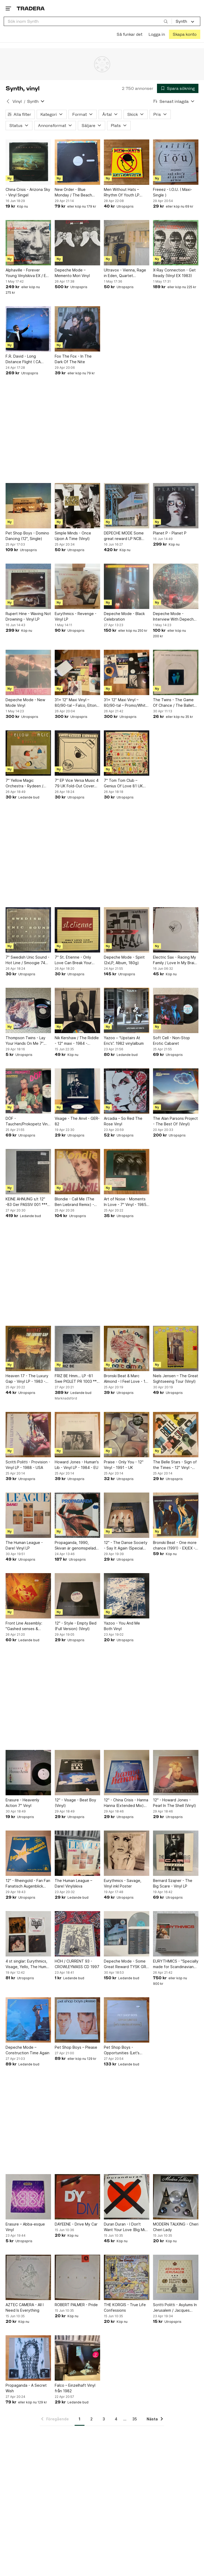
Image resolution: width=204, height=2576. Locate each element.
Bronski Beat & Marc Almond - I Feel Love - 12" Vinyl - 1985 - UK (126, 1378)
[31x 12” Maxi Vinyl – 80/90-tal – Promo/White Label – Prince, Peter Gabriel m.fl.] (126, 672)
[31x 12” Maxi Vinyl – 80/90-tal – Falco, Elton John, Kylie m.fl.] (77, 672)
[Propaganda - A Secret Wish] (28, 2358)
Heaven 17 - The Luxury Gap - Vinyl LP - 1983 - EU (27, 1378)
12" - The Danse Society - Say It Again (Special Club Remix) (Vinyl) (125, 1545)
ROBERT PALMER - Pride (76, 2304)
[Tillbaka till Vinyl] (8, 101)
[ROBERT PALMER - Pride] (77, 2277)
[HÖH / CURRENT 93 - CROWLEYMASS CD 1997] (77, 1933)
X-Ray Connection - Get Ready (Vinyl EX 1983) (174, 273)
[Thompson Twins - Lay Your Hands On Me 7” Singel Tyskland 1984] (28, 1010)
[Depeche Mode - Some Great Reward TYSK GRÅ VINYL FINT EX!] (126, 1933)
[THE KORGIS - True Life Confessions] (126, 2277)
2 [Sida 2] (91, 2419)
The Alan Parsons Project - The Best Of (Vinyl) (175, 1121)
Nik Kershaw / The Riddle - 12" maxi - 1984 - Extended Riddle (77, 1040)
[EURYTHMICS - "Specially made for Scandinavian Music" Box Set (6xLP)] (175, 1933)
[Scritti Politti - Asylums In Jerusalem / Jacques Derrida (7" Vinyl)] (175, 2277)
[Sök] (166, 21)
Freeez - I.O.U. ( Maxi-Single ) (172, 192)
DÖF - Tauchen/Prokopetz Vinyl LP (28, 1121)
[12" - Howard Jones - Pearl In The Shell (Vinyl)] (175, 1772)
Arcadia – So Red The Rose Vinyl (123, 1121)
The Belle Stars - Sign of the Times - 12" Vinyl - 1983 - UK (175, 1465)
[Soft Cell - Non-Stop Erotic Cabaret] (175, 1010)
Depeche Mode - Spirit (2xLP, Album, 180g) (124, 960)
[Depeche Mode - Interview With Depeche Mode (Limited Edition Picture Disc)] (175, 586)
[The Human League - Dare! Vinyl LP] (28, 1515)
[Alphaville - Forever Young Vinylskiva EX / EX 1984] (28, 242)
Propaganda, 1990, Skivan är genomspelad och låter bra (75, 1545)
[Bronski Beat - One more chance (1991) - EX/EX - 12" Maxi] (175, 1515)
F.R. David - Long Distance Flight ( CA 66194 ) (23, 359)
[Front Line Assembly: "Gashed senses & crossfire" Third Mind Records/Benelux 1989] (28, 1595)
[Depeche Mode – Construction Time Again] (28, 2020)
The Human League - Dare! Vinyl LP (24, 1545)
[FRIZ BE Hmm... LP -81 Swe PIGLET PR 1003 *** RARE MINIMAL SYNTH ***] (77, 1348)
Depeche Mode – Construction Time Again (27, 2050)
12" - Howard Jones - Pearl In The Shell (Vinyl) (174, 1803)
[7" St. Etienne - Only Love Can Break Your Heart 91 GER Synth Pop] (77, 930)
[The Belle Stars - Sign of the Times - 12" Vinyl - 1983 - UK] (175, 1434)
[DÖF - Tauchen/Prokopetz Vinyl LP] (28, 1091)
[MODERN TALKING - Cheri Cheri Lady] (175, 2196)
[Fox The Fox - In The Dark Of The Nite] (77, 329)
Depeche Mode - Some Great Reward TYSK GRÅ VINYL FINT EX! (126, 1964)
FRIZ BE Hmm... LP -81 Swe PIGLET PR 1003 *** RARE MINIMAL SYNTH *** (77, 1378)
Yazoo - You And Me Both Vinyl (122, 1626)
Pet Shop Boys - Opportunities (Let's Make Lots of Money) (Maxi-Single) (123, 2050)
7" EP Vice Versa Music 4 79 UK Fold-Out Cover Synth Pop (77, 783)
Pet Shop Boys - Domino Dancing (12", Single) (27, 536)
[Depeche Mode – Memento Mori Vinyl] (77, 242)
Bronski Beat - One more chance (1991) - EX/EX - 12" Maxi (175, 1545)
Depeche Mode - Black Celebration (124, 616)
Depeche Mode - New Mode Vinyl (25, 702)
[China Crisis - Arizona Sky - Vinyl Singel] (28, 162)
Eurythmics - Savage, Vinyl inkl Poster (122, 1883)
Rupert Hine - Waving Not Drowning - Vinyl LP (28, 616)
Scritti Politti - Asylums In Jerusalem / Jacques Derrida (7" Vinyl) (175, 2307)
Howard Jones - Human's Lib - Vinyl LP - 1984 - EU (77, 1465)
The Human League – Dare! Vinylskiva (73, 1883)
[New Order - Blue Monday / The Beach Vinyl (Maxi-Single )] (77, 162)
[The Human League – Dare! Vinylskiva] (77, 1853)
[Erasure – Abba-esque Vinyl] (28, 2196)
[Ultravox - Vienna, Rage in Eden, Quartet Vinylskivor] (126, 242)
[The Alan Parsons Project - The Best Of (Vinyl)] (175, 1091)
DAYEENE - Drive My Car (76, 2224)
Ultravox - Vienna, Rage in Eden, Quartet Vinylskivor (125, 273)
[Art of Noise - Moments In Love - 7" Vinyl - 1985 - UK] (126, 1171)
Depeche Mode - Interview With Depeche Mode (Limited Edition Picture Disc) (174, 616)
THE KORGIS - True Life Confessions (125, 2307)
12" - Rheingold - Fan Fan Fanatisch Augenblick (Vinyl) (28, 1883)
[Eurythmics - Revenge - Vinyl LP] (77, 586)
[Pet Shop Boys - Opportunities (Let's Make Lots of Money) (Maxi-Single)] (126, 2020)
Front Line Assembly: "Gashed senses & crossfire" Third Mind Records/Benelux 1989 (26, 1626)
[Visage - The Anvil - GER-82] (77, 1091)
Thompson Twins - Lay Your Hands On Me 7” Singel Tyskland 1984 (25, 1040)
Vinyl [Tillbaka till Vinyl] (17, 101)
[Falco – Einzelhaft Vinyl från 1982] (77, 2358)
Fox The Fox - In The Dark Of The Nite (73, 359)
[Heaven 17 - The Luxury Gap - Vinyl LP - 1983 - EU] (28, 1348)
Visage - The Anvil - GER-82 (77, 1121)
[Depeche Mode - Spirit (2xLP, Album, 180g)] (126, 930)
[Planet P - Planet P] (175, 505)
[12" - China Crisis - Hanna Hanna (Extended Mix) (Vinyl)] (126, 1772)
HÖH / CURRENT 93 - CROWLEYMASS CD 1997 (77, 1964)
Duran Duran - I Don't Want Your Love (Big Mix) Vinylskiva (126, 2227)
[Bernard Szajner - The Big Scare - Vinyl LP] (175, 1853)
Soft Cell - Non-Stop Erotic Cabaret (171, 1040)
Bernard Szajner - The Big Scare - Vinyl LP (172, 1883)
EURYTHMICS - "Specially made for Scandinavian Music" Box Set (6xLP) (175, 1964)
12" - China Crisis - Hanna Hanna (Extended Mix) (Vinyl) (126, 1803)
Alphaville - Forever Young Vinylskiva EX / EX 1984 (27, 273)
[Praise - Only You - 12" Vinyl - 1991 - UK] (126, 1434)
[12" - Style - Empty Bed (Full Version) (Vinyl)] (77, 1595)
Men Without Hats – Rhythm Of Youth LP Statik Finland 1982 (121, 192)
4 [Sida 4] (116, 2419)
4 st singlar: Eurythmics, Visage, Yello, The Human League (28, 1964)
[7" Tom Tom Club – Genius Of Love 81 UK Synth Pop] (126, 753)
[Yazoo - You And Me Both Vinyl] (126, 1595)
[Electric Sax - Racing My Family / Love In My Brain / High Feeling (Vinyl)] (175, 930)
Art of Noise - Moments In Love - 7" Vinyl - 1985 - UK (126, 1202)
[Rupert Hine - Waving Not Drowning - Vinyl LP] (28, 586)
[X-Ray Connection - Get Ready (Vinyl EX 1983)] (175, 242)
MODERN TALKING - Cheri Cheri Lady (175, 2227)
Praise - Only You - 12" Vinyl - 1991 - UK (123, 1465)
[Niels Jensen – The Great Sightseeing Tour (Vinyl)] (175, 1348)
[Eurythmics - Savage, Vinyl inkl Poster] (126, 1853)
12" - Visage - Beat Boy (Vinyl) (75, 1803)
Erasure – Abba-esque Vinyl (25, 2227)
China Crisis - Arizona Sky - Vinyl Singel (28, 192)
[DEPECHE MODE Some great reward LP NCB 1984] (126, 505)
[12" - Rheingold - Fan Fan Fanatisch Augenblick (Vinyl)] (28, 1853)
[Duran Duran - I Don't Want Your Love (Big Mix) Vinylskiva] (126, 2196)
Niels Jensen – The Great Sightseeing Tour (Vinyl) (175, 1378)
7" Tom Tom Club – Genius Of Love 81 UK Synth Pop (123, 783)
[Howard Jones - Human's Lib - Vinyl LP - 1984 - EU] (77, 1434)
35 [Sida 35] (134, 2419)
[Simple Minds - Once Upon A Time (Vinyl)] (77, 505)
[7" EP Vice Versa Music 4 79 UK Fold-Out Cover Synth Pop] (77, 753)
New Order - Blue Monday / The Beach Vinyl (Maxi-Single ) (73, 192)
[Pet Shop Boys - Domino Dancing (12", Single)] (28, 505)
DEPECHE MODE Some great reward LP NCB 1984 (124, 536)
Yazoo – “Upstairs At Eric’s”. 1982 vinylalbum (124, 1040)
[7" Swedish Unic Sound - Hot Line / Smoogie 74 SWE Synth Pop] (28, 930)
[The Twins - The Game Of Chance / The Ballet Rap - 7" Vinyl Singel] (175, 672)
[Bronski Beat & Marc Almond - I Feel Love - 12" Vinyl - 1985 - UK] (126, 1348)
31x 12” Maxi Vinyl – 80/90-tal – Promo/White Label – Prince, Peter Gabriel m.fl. (126, 702)
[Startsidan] (31, 8)
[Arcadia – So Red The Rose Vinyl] (126, 1091)
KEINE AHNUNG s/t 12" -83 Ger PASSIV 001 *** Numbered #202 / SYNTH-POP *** (26, 1202)
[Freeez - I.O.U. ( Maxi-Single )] (175, 162)
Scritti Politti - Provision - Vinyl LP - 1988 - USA (28, 1465)
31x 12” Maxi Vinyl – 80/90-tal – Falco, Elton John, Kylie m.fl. (75, 702)
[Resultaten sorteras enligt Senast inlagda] (174, 101)
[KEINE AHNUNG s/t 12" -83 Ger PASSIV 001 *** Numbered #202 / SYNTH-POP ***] (28, 1171)
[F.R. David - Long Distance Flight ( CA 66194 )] (28, 329)
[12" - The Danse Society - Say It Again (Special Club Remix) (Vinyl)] (126, 1515)
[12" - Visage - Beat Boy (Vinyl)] (77, 1772)
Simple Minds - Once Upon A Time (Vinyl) (73, 536)
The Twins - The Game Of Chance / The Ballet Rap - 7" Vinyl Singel (173, 702)
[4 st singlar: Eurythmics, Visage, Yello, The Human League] (28, 1933)
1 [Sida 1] (79, 2419)
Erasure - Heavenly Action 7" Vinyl (22, 1803)
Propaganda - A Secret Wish (26, 2388)
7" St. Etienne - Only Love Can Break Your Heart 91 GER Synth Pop (76, 960)
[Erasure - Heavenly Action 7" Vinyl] (28, 1772)
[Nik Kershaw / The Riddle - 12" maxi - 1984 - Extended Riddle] (77, 1010)
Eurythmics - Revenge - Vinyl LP (75, 616)
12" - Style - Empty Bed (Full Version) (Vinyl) (75, 1626)
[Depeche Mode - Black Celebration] (126, 586)
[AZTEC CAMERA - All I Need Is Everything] (28, 2277)
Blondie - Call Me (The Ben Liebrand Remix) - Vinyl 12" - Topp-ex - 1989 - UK (74, 1202)
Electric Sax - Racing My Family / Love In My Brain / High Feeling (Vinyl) (174, 960)
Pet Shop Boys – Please (76, 2047)
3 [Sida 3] (104, 2419)
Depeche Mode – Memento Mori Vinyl (72, 273)
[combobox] (88, 21)
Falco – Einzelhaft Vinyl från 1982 (75, 2388)
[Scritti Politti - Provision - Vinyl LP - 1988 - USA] (28, 1434)
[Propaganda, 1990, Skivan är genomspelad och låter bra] (77, 1515)
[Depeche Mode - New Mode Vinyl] (28, 672)
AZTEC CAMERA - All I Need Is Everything (25, 2307)
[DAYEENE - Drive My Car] (77, 2196)
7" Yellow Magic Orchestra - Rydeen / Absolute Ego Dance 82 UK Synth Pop (27, 783)
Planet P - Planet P (169, 533)
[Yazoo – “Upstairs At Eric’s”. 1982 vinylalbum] (126, 1010)
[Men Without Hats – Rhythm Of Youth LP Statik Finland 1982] (126, 162)
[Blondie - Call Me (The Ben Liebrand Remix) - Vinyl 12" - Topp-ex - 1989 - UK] (77, 1171)
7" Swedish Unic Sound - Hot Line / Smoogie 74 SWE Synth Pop (27, 960)
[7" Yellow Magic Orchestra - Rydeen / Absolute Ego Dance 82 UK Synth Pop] (28, 753)
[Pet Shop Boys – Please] (77, 2020)
